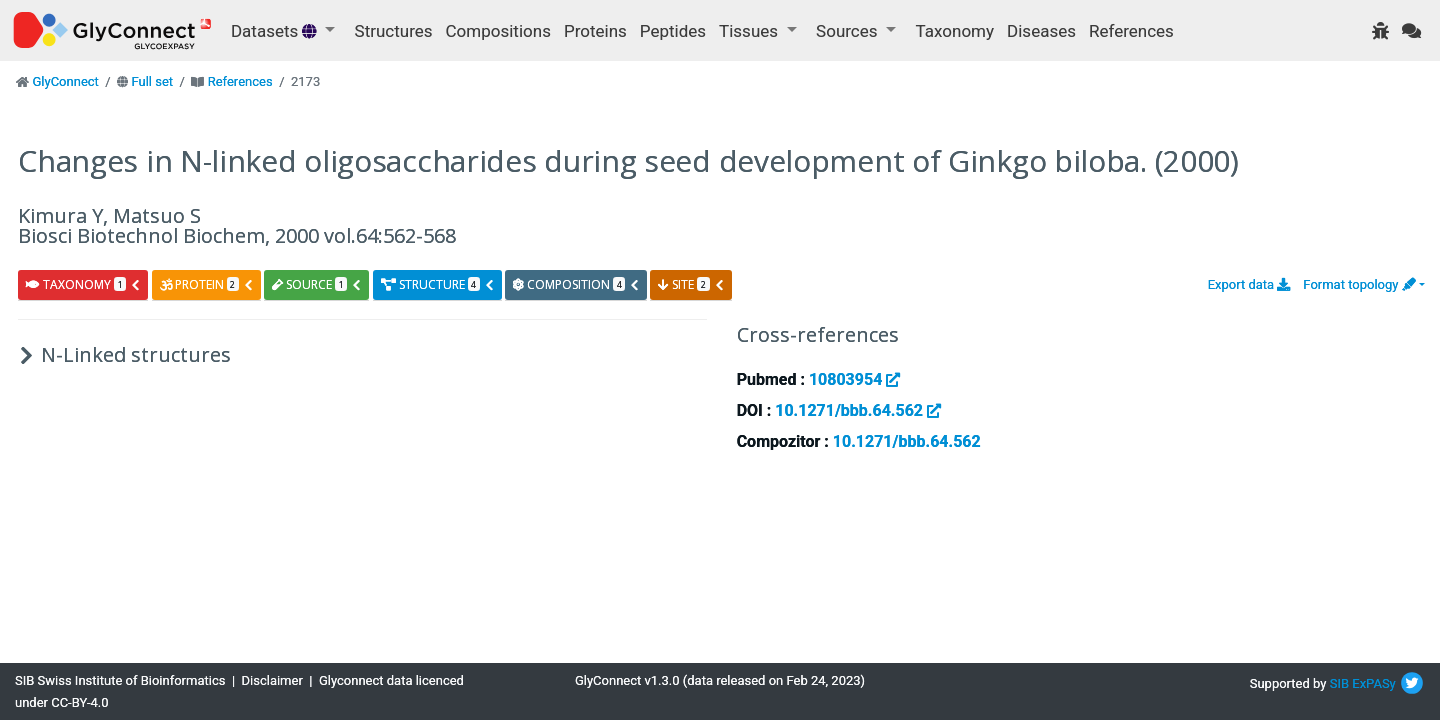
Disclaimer (272, 680)
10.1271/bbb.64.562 (858, 410)
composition (576, 284)
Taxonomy (955, 31)
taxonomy (83, 284)
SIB (1339, 683)
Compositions (498, 31)
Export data (1249, 284)
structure (438, 284)
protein (207, 284)
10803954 (854, 379)
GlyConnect (65, 81)
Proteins (595, 31)
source (317, 284)
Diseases (1041, 31)
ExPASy (1374, 683)
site (691, 284)
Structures (394, 31)
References (1131, 31)
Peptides (673, 31)
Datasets (276, 31)
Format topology (1359, 284)
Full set (152, 81)
